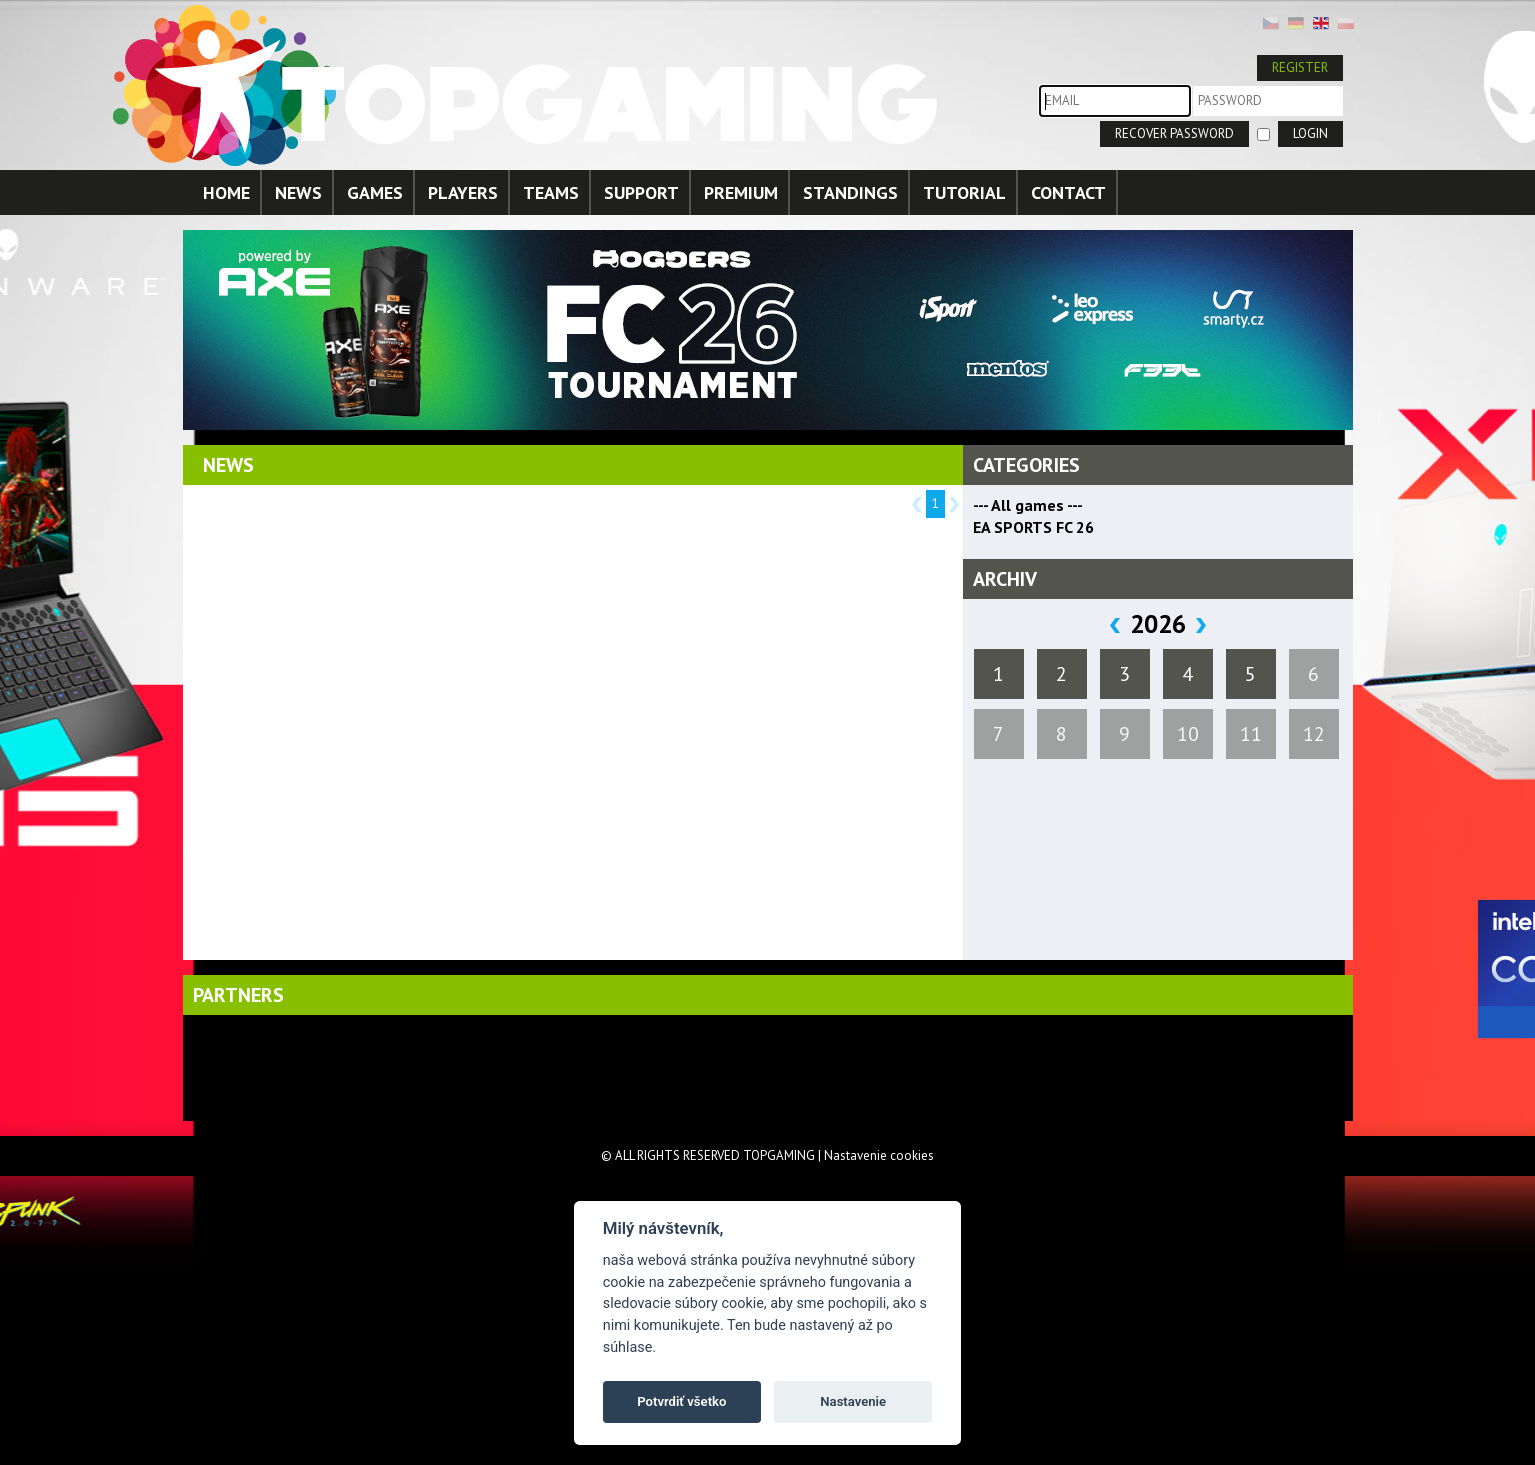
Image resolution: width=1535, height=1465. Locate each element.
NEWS (298, 192)
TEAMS (551, 192)
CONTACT (1068, 192)
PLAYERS (463, 192)
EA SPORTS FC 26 (1033, 527)
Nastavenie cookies (879, 1155)
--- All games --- (1028, 505)
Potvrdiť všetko (681, 1401)
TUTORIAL (964, 192)
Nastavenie (853, 1401)
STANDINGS (850, 192)
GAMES (375, 192)
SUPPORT (641, 192)
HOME (226, 192)
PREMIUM (741, 192)
